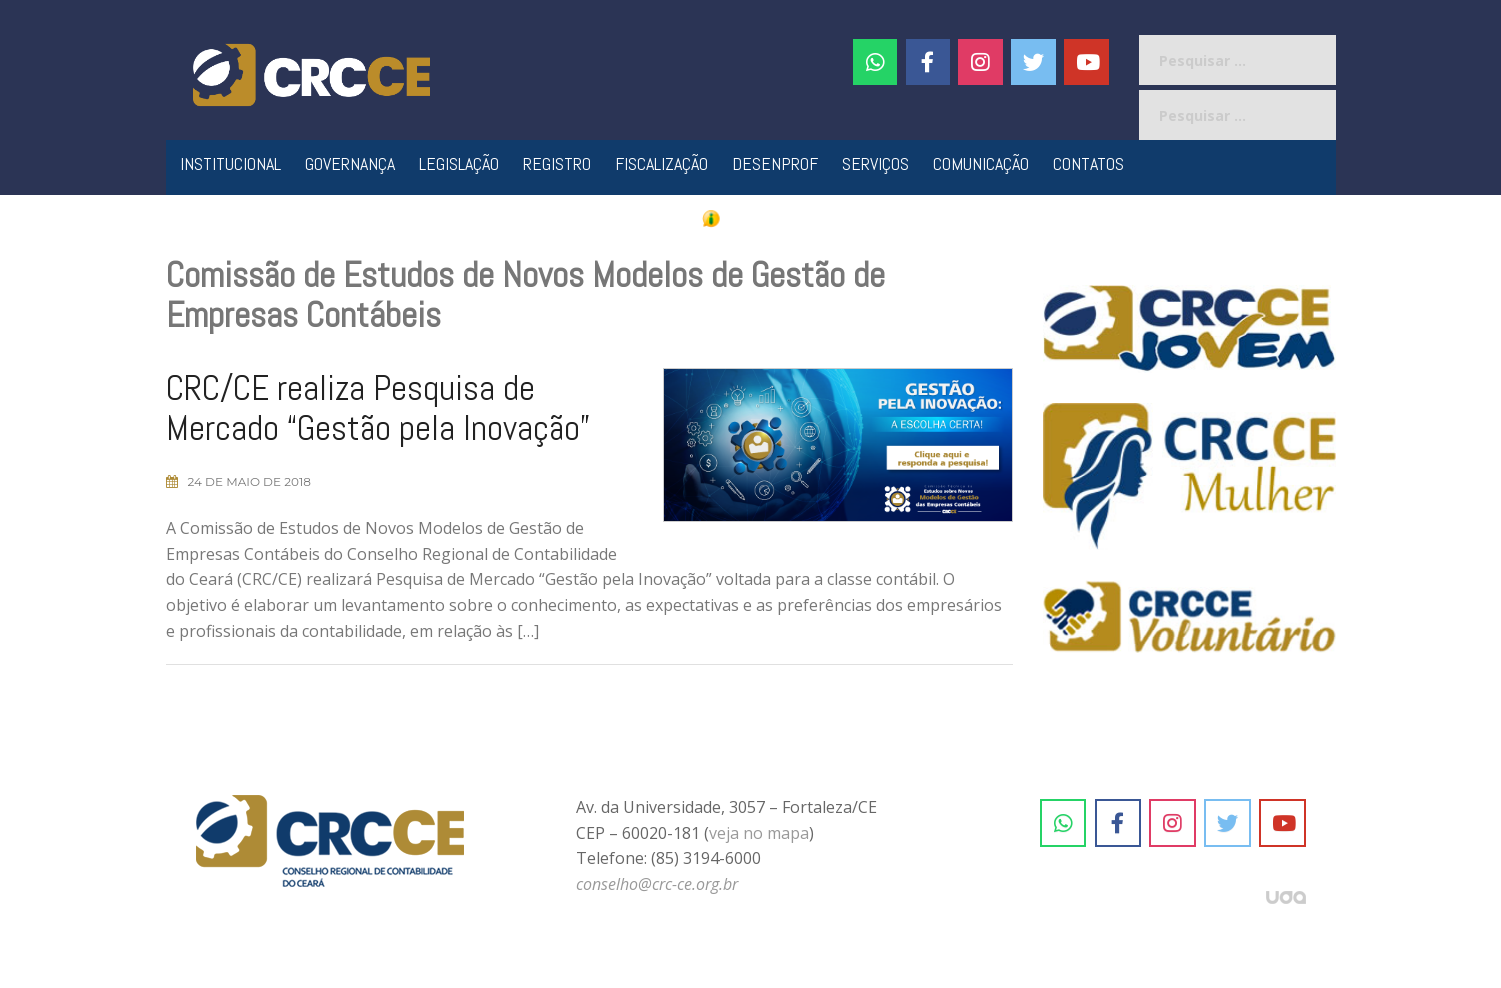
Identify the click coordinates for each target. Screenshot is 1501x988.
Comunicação (981, 163)
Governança (350, 163)
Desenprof (775, 163)
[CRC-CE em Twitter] (1033, 62)
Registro (557, 163)
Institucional (230, 163)
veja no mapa (759, 833)
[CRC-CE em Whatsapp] (875, 62)
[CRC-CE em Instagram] (1172, 823)
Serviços (875, 163)
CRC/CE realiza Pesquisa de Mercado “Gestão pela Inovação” (378, 408)
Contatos (1088, 163)
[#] (980, 62)
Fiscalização (661, 163)
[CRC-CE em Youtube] (1086, 62)
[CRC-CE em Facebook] (928, 62)
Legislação (459, 163)
